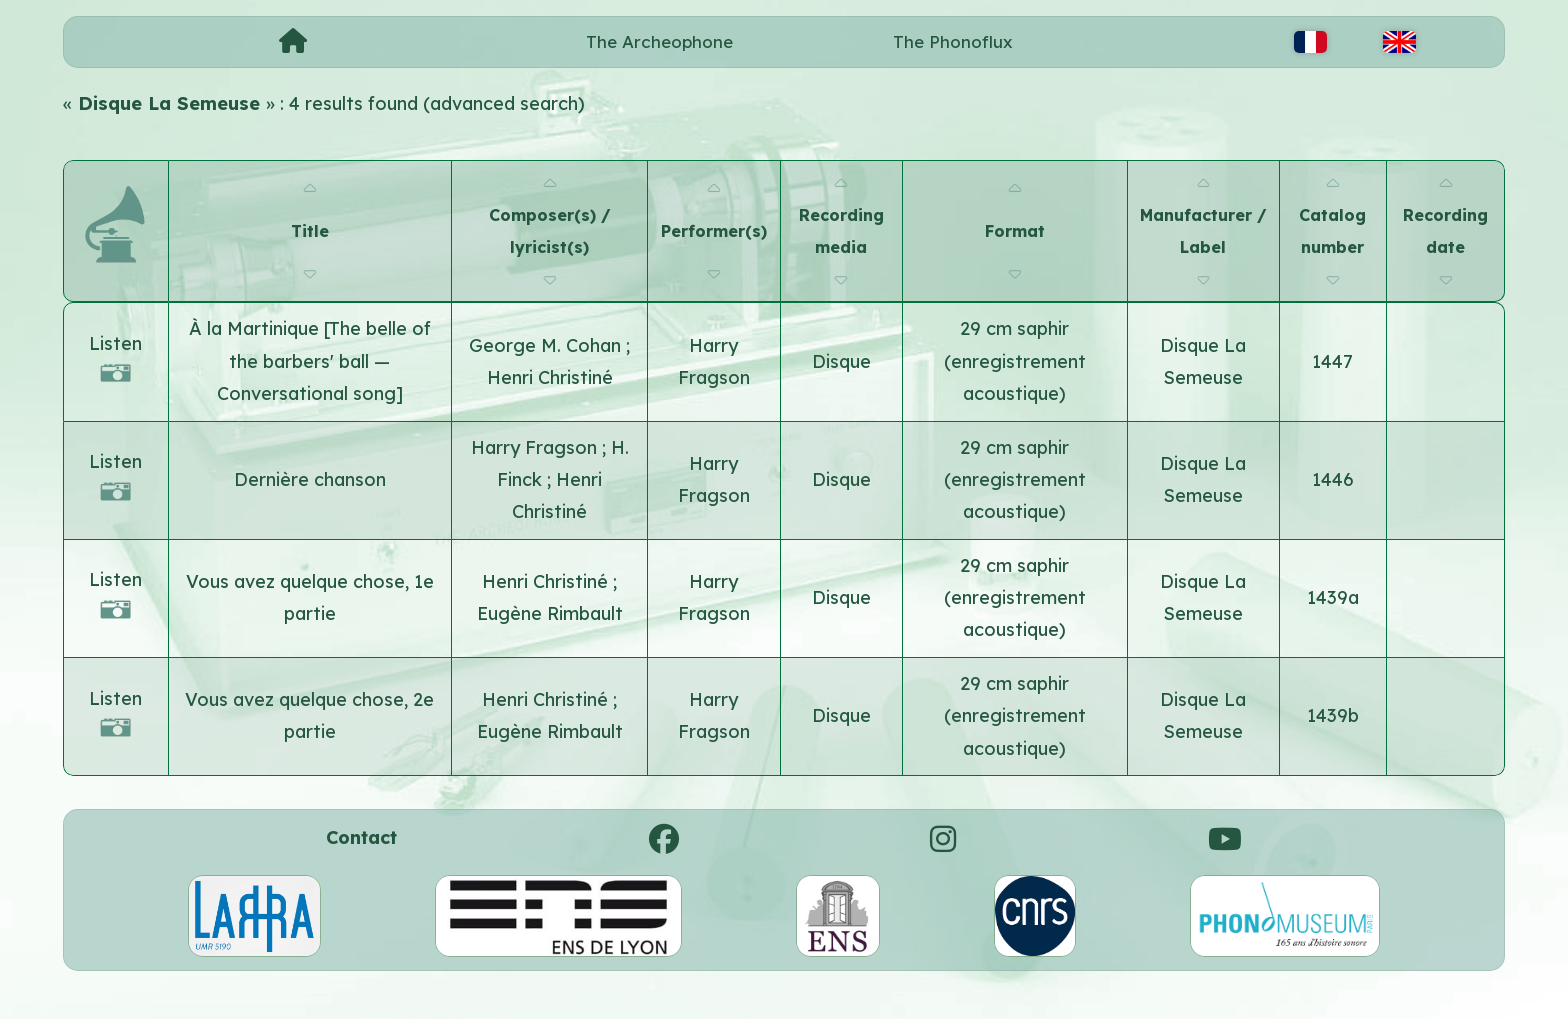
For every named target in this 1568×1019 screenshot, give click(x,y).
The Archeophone (659, 41)
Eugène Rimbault (550, 613)
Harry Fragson (536, 447)
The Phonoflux (953, 41)
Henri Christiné (550, 377)
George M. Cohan (547, 345)
